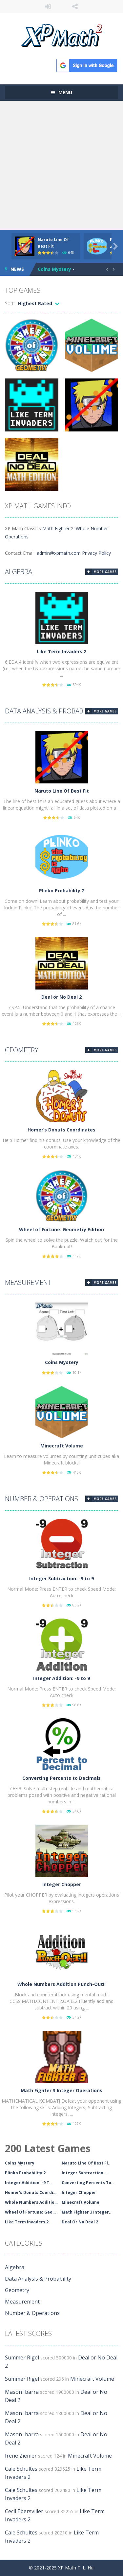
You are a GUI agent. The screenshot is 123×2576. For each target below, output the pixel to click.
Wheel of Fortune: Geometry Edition (61, 1229)
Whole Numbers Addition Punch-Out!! (61, 1984)
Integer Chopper (61, 1884)
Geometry (21, 1049)
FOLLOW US (75, 6)
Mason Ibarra (22, 2391)
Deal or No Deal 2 (61, 997)
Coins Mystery (54, 269)
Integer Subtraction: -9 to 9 (61, 1578)
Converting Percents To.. (88, 2182)
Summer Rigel (22, 2357)
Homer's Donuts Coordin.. (31, 2192)
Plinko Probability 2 (61, 890)
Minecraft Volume (61, 1446)
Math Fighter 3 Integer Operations (61, 2090)
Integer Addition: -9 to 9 (61, 1678)
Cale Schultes (21, 2468)
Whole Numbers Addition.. (32, 2202)
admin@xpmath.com (59, 553)
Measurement (28, 1282)
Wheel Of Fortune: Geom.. (32, 2212)
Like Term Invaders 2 (61, 651)
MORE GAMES (104, 572)
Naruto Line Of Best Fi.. (86, 2163)
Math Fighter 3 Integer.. (87, 2212)
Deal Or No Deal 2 (80, 2222)
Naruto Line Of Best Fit (61, 791)
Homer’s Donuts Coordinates (61, 1130)
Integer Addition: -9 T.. (28, 2182)
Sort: (10, 303)
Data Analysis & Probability (51, 711)
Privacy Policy (96, 553)
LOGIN (48, 6)
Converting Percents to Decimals (61, 1778)
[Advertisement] (61, 165)
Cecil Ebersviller (24, 2511)
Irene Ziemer (21, 2455)
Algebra (18, 571)
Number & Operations (41, 1498)
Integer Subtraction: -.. (86, 2173)
